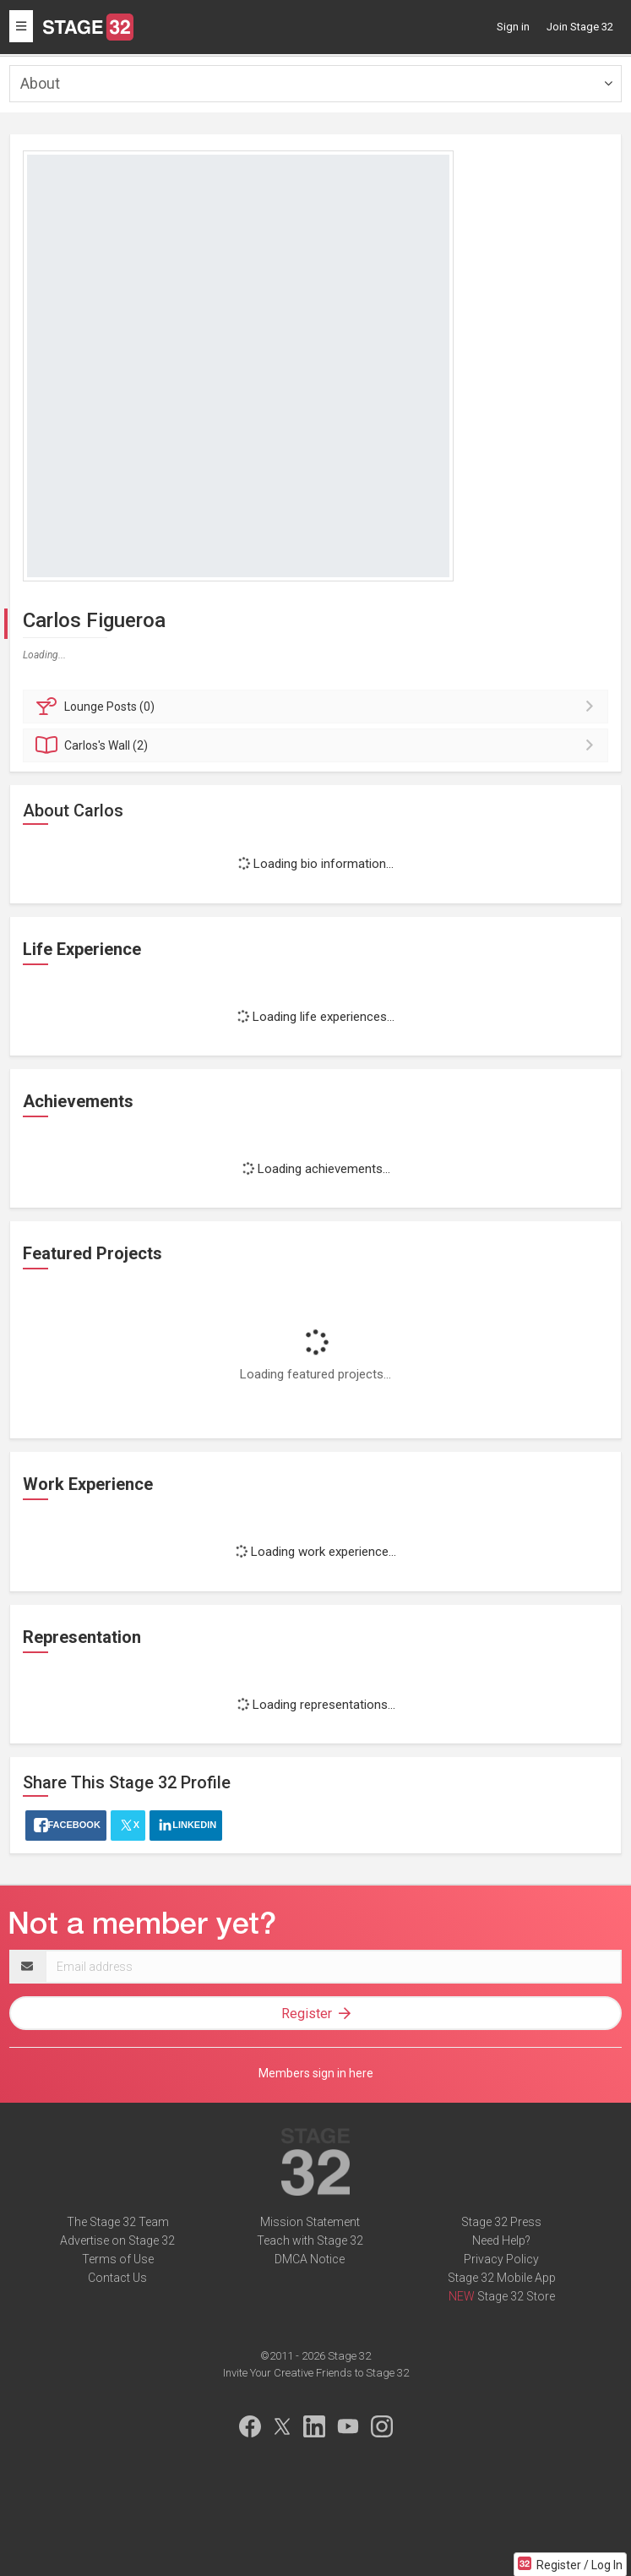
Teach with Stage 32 (310, 2240)
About (40, 83)
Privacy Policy (501, 2259)
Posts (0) (318, 706)
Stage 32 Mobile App (502, 2277)
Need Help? (501, 2240)
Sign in (513, 26)
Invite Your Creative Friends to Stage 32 (316, 2372)
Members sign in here (315, 2073)
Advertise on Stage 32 (117, 2240)
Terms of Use (118, 2259)
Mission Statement (310, 2222)
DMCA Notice (310, 2259)
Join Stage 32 (580, 26)
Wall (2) (318, 745)
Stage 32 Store (516, 2296)
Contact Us (117, 2277)
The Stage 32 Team (118, 2222)
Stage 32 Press (501, 2222)
